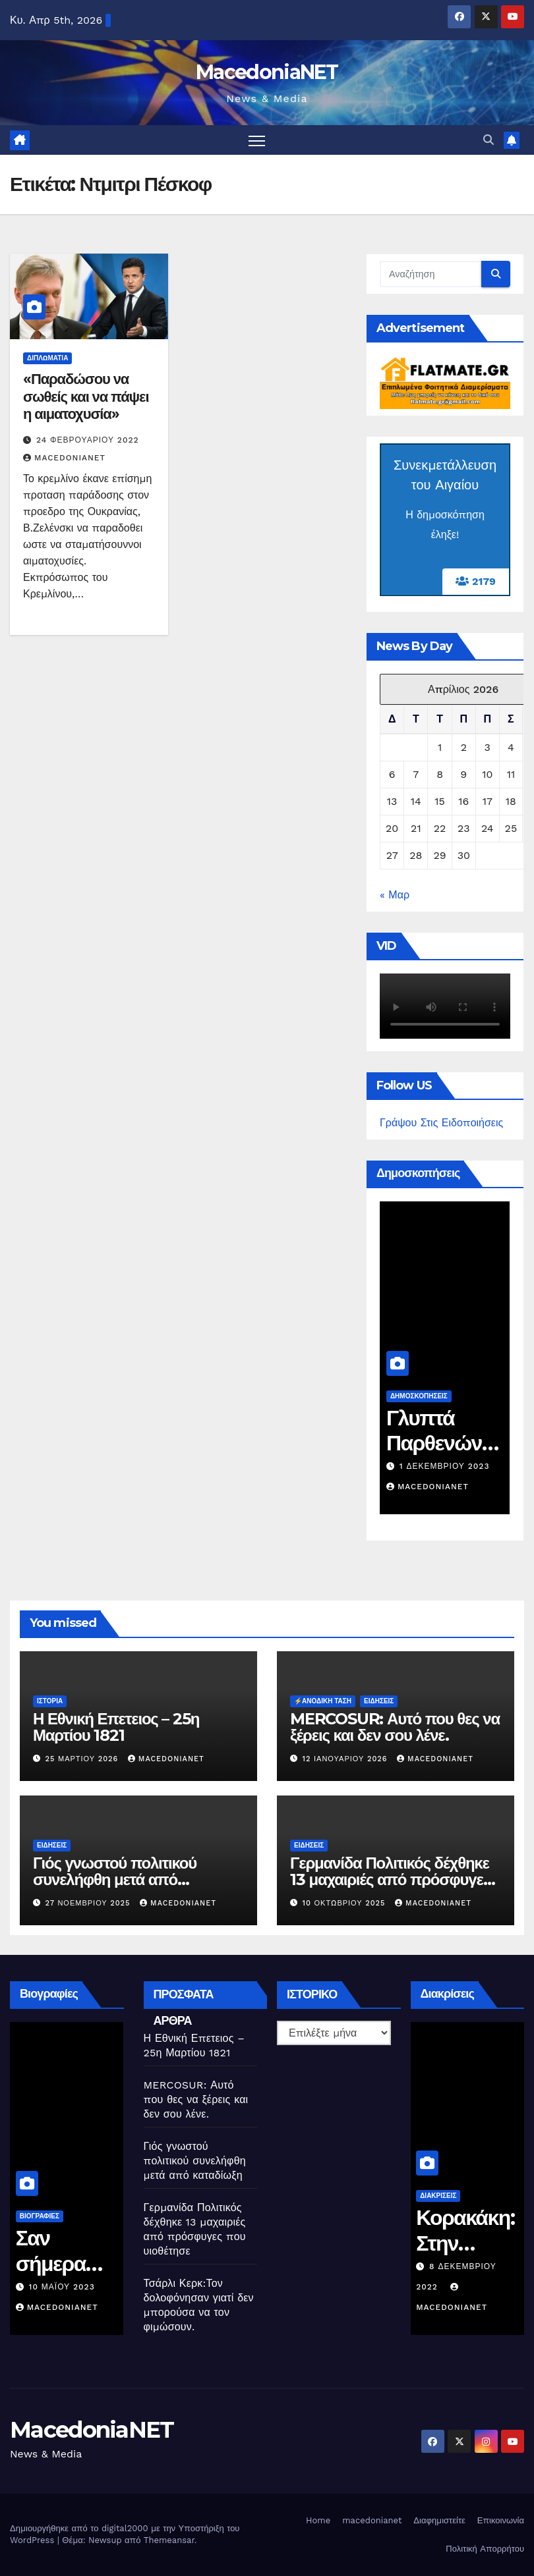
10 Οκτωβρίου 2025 (345, 1903)
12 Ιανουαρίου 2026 (346, 1759)
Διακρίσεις (456, 2195)
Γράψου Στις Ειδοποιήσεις (441, 1122)
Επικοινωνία (500, 2520)
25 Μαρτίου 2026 (83, 1759)
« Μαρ (394, 895)
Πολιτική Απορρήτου (485, 2549)
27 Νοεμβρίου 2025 (89, 1903)
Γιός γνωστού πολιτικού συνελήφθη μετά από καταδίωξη (114, 1879)
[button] (488, 140)
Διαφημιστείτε (439, 2520)
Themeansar (169, 2540)
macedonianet (371, 2520)
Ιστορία (50, 1701)
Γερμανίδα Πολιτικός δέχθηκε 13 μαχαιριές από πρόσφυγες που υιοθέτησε (390, 1879)
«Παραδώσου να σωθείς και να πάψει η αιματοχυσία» (85, 396)
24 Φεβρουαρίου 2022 (87, 440)
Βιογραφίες (57, 2216)
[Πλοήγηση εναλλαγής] (257, 140)
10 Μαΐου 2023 (80, 2286)
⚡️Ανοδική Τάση (322, 1701)
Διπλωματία (47, 358)
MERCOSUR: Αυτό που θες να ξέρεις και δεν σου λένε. (395, 1727)
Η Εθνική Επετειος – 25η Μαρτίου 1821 (116, 1727)
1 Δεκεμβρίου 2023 (461, 1466)
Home (318, 2520)
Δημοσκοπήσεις (435, 1396)
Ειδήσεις (379, 1701)
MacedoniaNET (267, 72)
